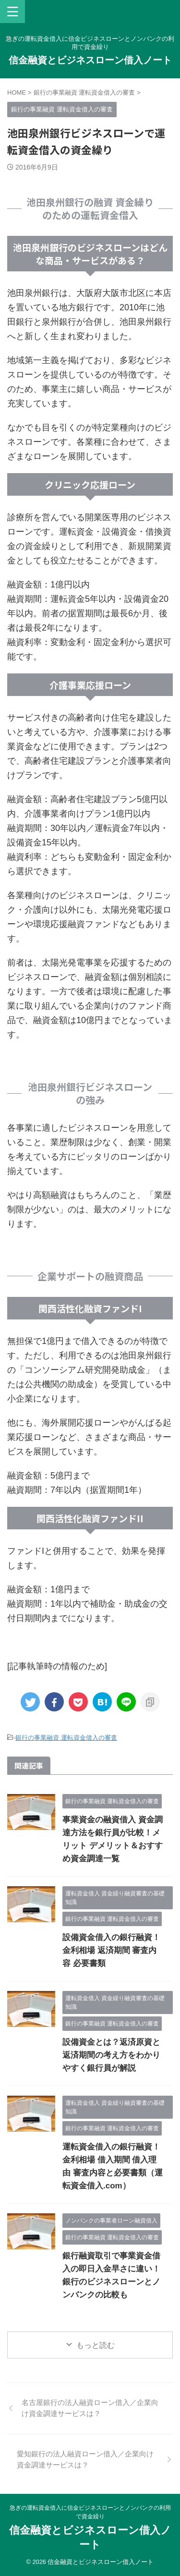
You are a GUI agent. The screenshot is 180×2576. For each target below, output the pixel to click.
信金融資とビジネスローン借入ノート (90, 60)
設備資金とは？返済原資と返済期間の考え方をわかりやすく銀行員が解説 (111, 2055)
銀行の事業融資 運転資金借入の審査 (66, 1737)
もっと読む (95, 2345)
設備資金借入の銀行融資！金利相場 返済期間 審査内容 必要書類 (111, 1950)
